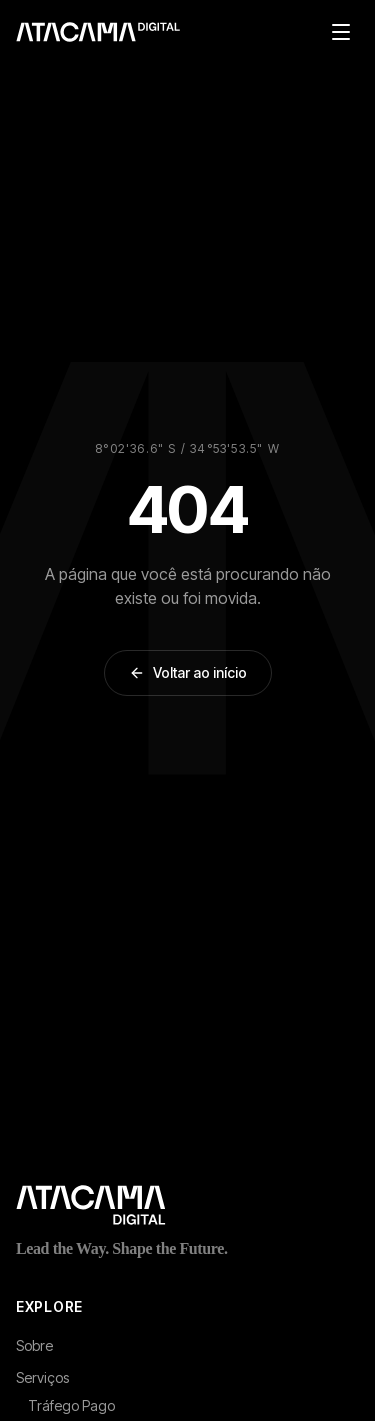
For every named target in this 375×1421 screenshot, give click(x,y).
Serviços (42, 1377)
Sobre (34, 1345)
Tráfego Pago (71, 1405)
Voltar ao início (188, 672)
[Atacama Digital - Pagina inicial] (98, 32)
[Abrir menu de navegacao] (341, 32)
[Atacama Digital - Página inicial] (187, 1205)
